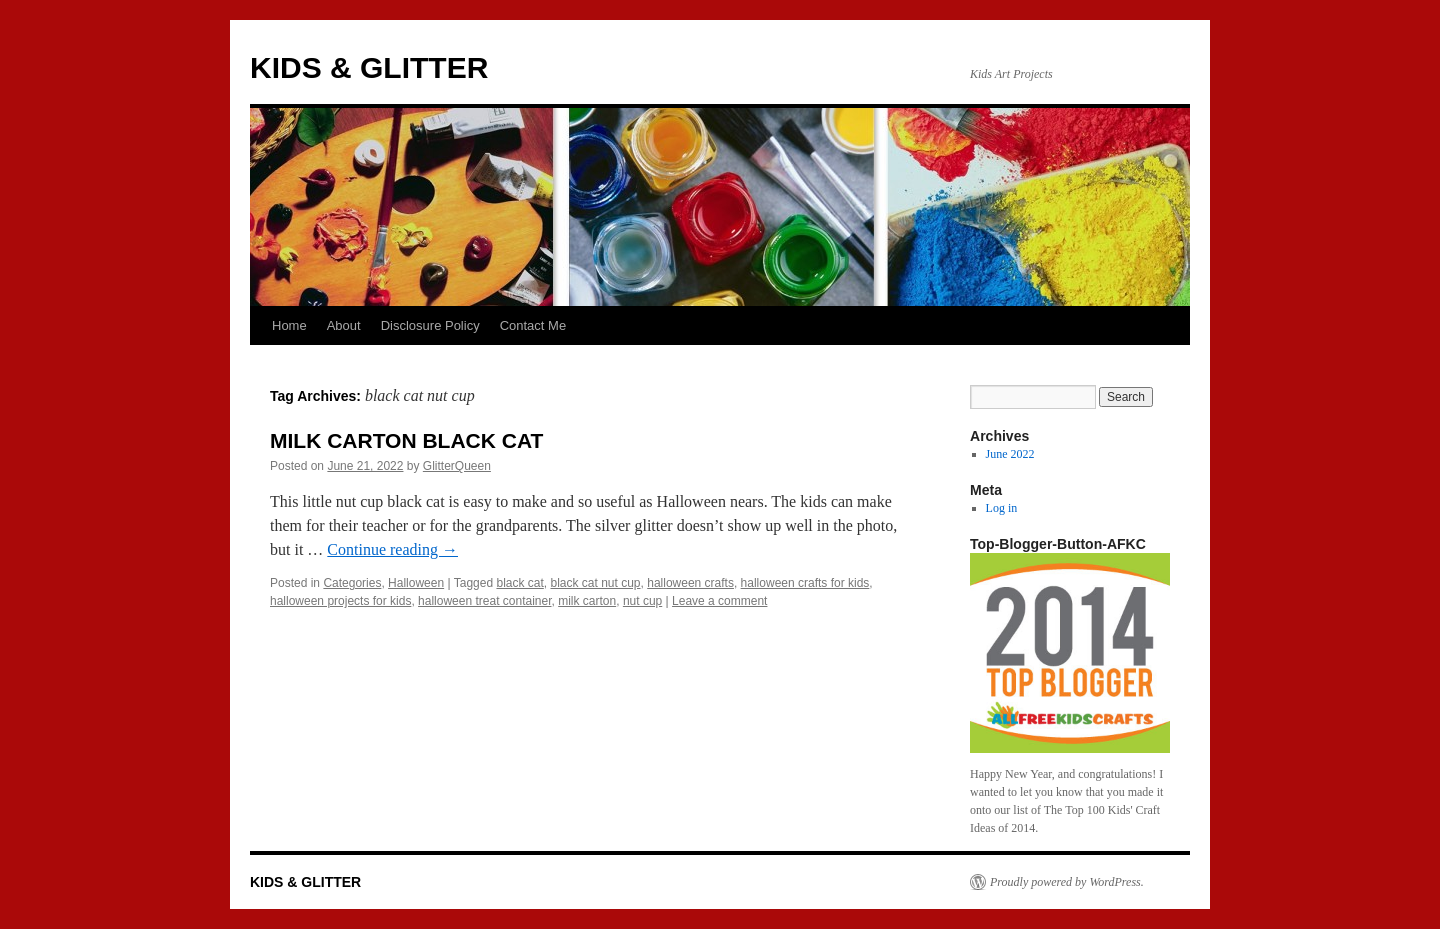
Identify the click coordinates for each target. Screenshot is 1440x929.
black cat (519, 583)
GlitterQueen (457, 466)
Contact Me (533, 325)
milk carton (587, 601)
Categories (352, 583)
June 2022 (1010, 454)
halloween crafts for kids (805, 583)
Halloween (416, 583)
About (344, 325)
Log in (1002, 508)
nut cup (642, 601)
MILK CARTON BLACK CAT (406, 440)
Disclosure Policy (430, 325)
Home (289, 325)
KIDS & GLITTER (369, 67)
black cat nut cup (595, 583)
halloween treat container (484, 601)
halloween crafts (690, 583)
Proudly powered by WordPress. (1067, 882)
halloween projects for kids (340, 601)
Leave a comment (719, 601)
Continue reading (392, 549)
